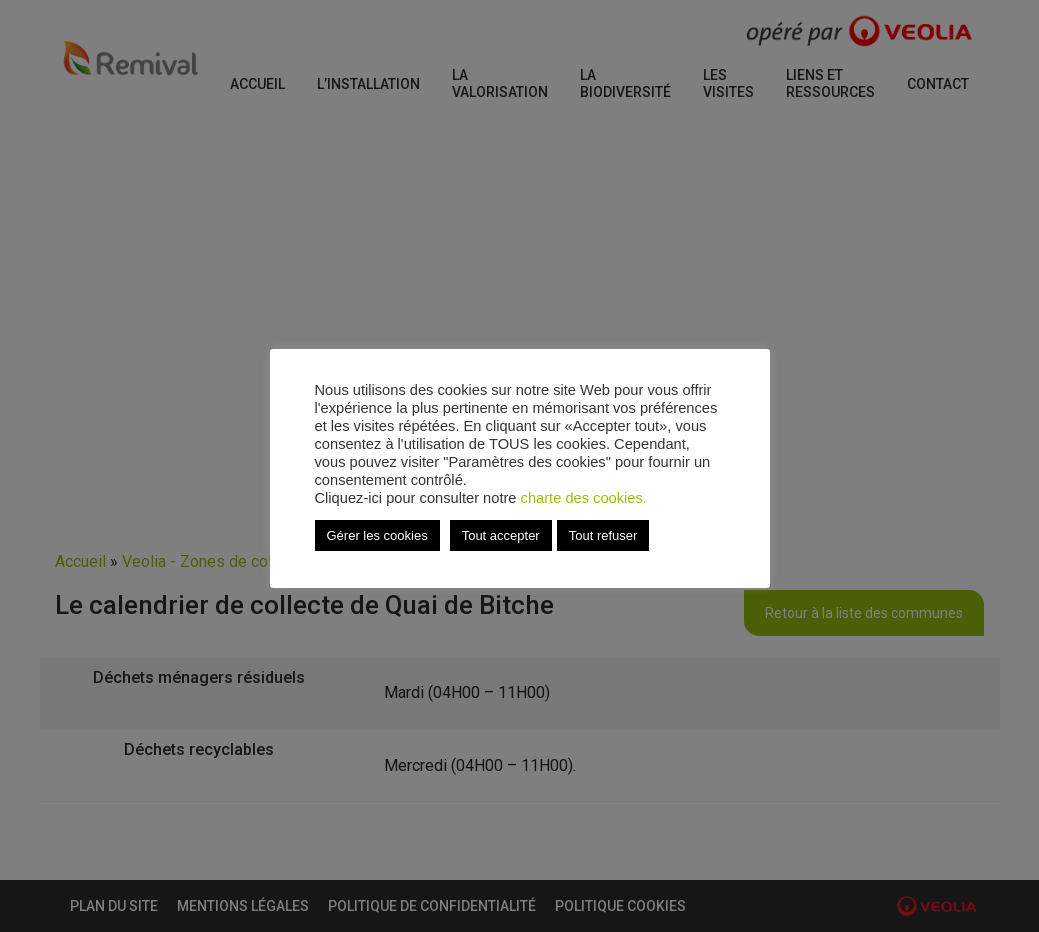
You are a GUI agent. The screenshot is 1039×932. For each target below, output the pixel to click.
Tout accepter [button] (501, 535)
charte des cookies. (584, 498)
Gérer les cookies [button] (377, 535)
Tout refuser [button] (603, 535)
